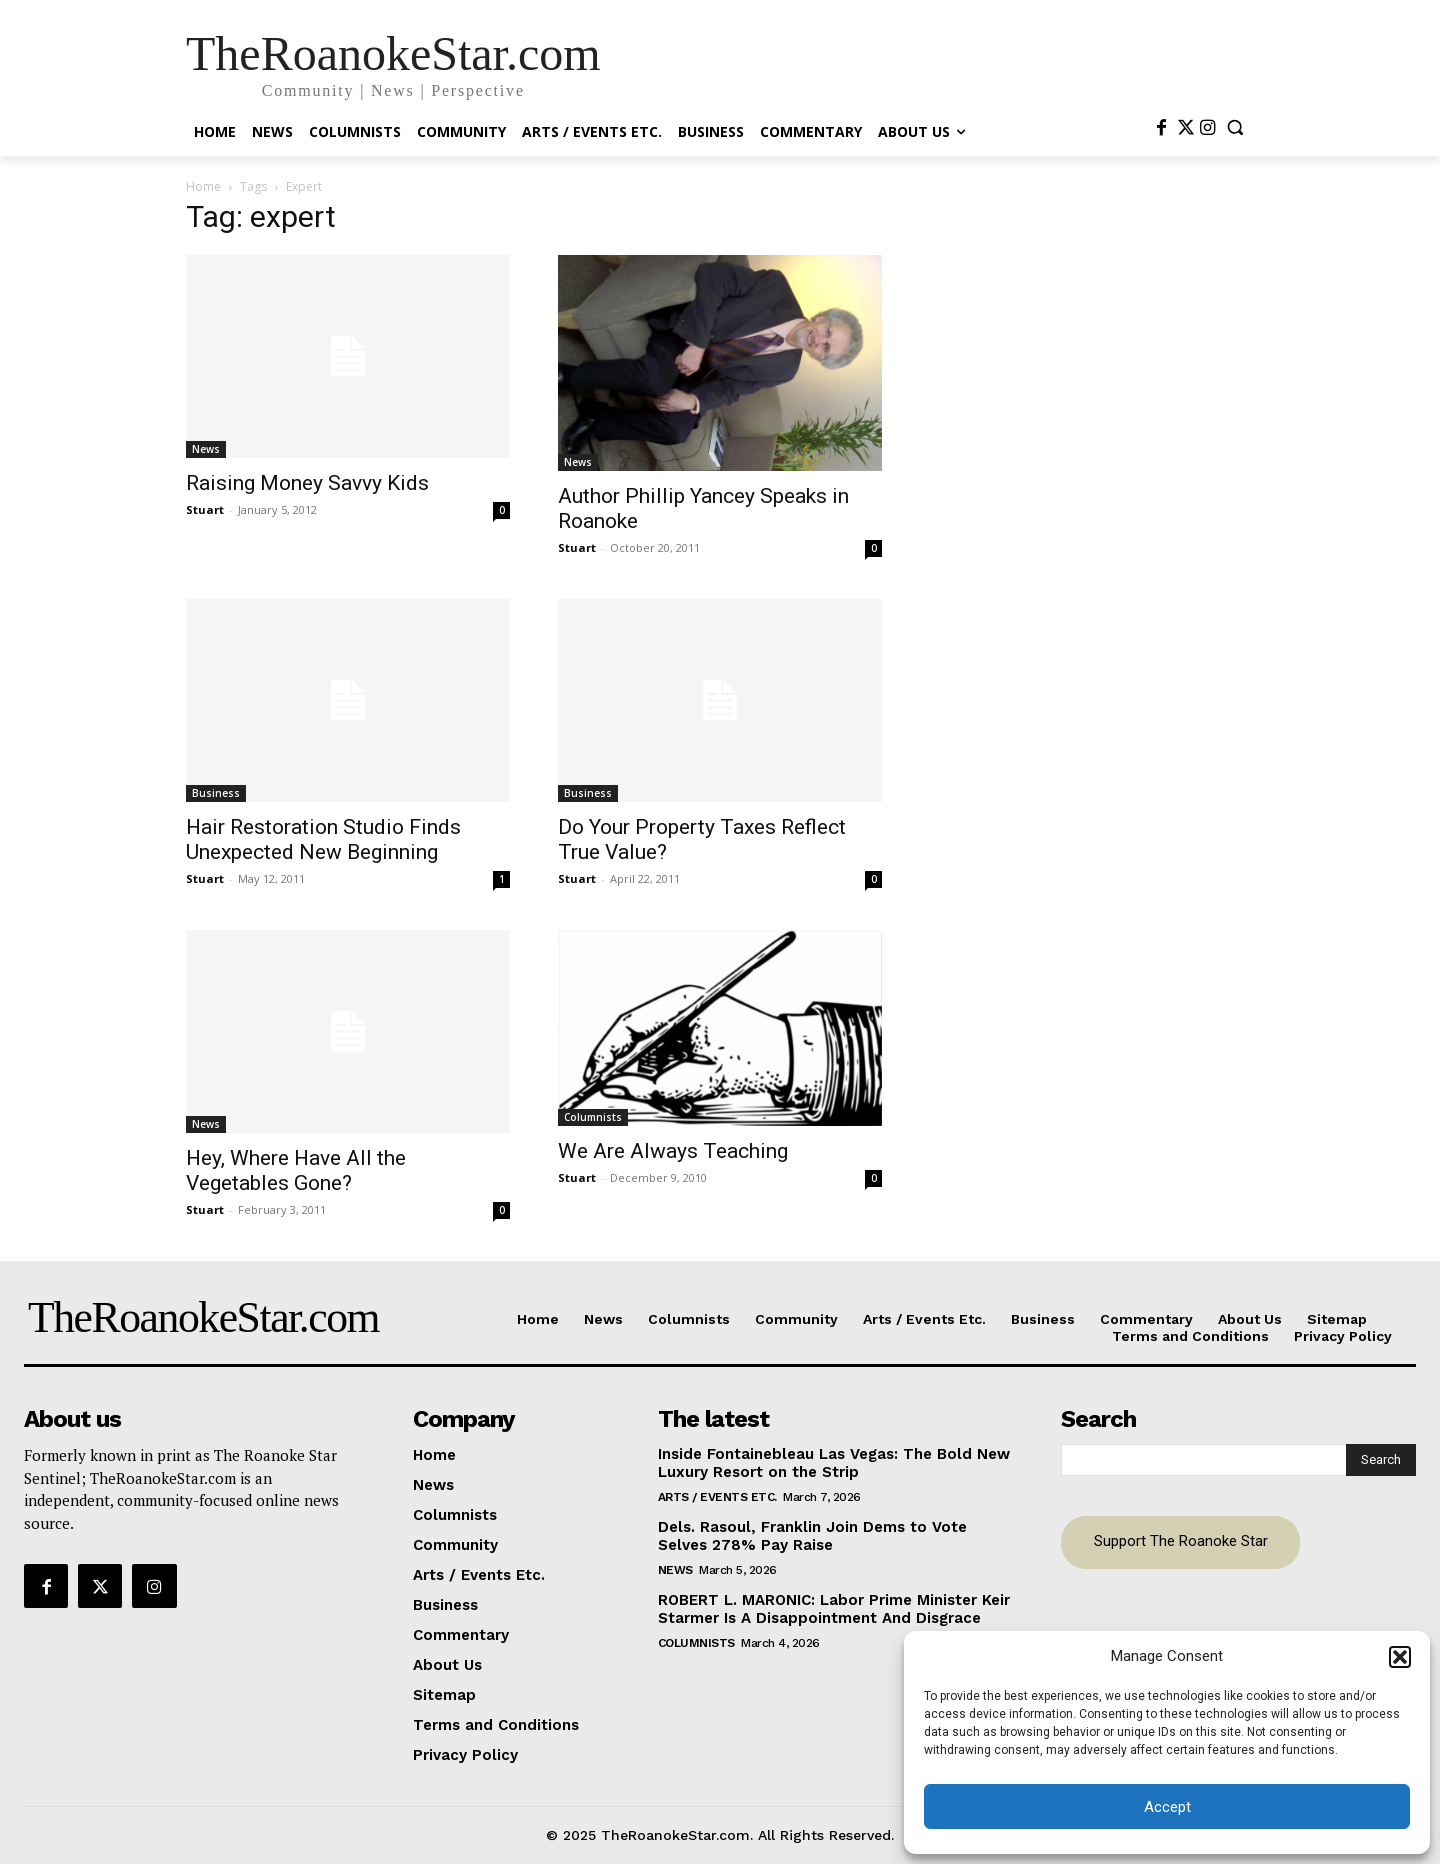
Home (203, 186)
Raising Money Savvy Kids (307, 483)
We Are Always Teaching (673, 1151)
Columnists (593, 1117)
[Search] (1381, 1460)
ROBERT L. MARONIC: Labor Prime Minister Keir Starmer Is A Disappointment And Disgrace (834, 1609)
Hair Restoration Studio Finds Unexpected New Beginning (323, 839)
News (206, 449)
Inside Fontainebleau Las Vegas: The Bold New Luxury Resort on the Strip (834, 1463)
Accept (1167, 1807)
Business (216, 793)
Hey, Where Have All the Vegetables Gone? (296, 1170)
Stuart (205, 509)
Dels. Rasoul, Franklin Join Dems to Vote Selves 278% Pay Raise (812, 1536)
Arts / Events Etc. (717, 1497)
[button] (1400, 1657)
